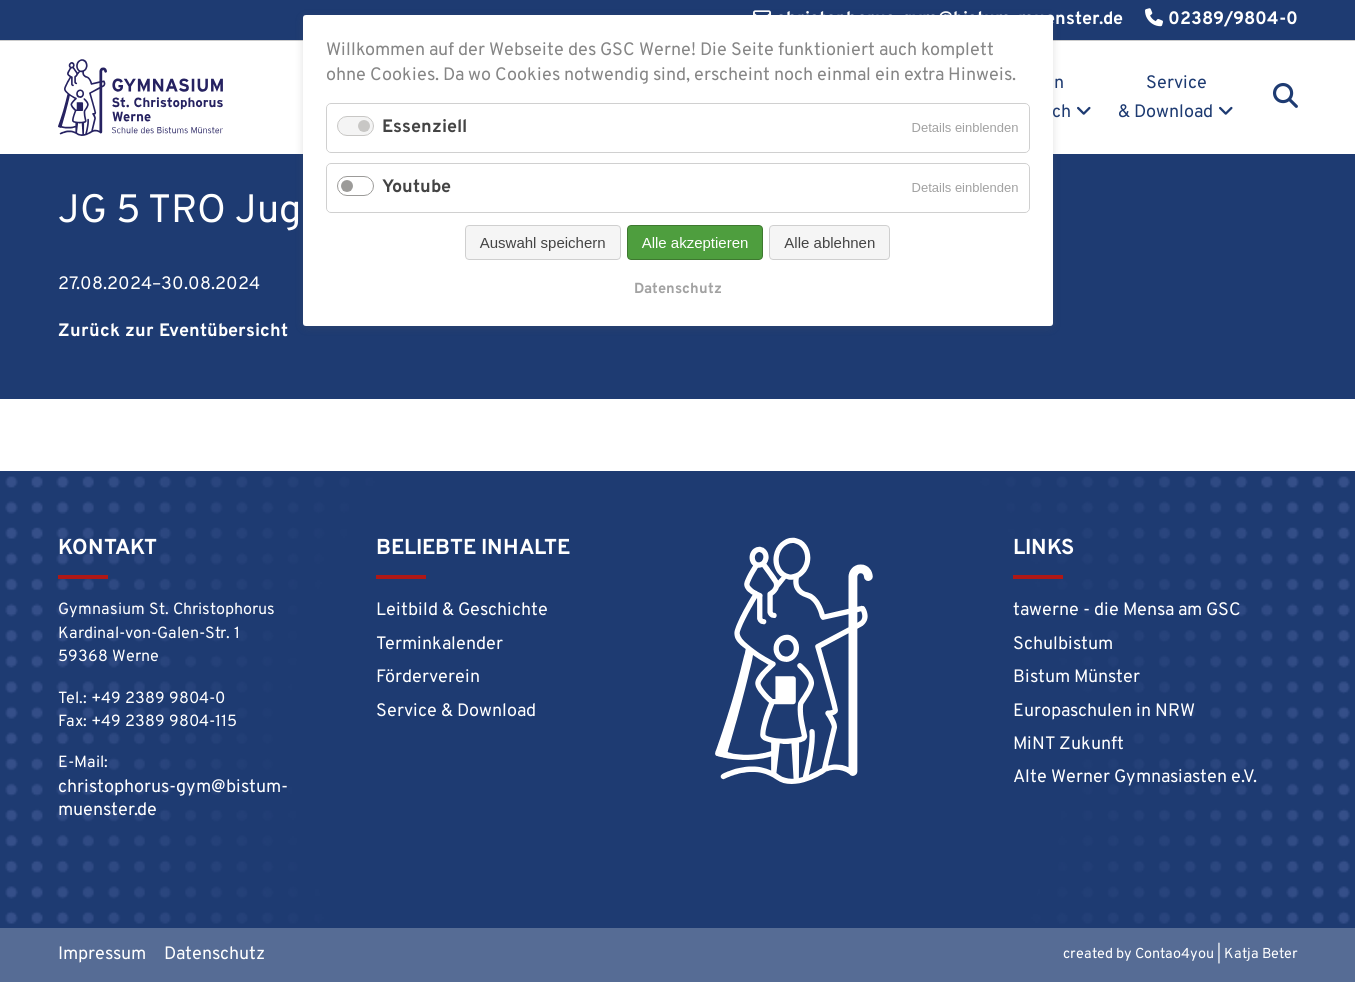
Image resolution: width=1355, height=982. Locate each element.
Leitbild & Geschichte (462, 610)
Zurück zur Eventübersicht (173, 331)
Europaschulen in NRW (1104, 711)
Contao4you (1174, 954)
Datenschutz (214, 954)
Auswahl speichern (543, 242)
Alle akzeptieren (695, 242)
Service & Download (1165, 98)
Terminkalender (439, 644)
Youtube (416, 187)
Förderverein (428, 677)
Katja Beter (1261, 954)
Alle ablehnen (829, 242)
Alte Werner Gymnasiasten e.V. (1135, 777)
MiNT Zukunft (1068, 744)
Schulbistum (1063, 644)
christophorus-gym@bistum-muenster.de (173, 799)
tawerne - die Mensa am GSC (1127, 610)
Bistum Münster (1076, 677)
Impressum (102, 954)
